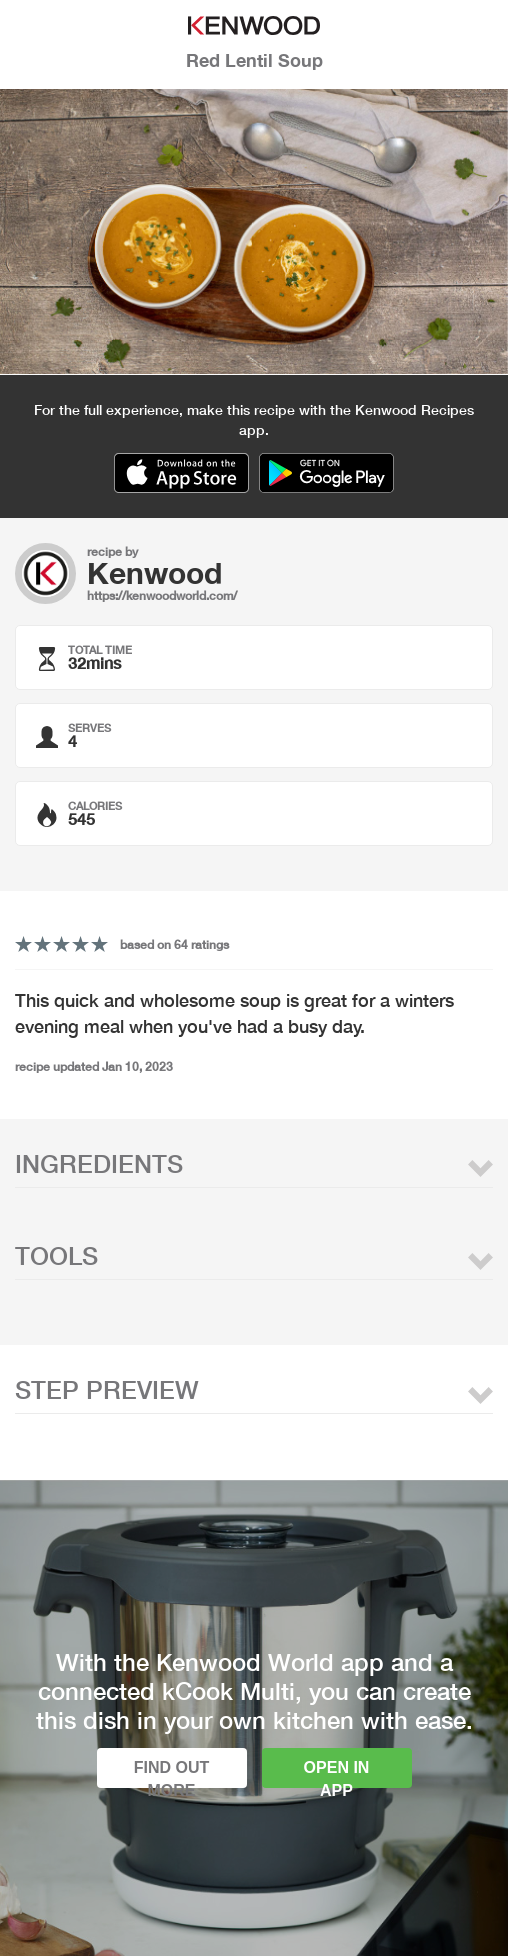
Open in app (337, 1773)
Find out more (172, 1773)
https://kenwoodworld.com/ (162, 595)
